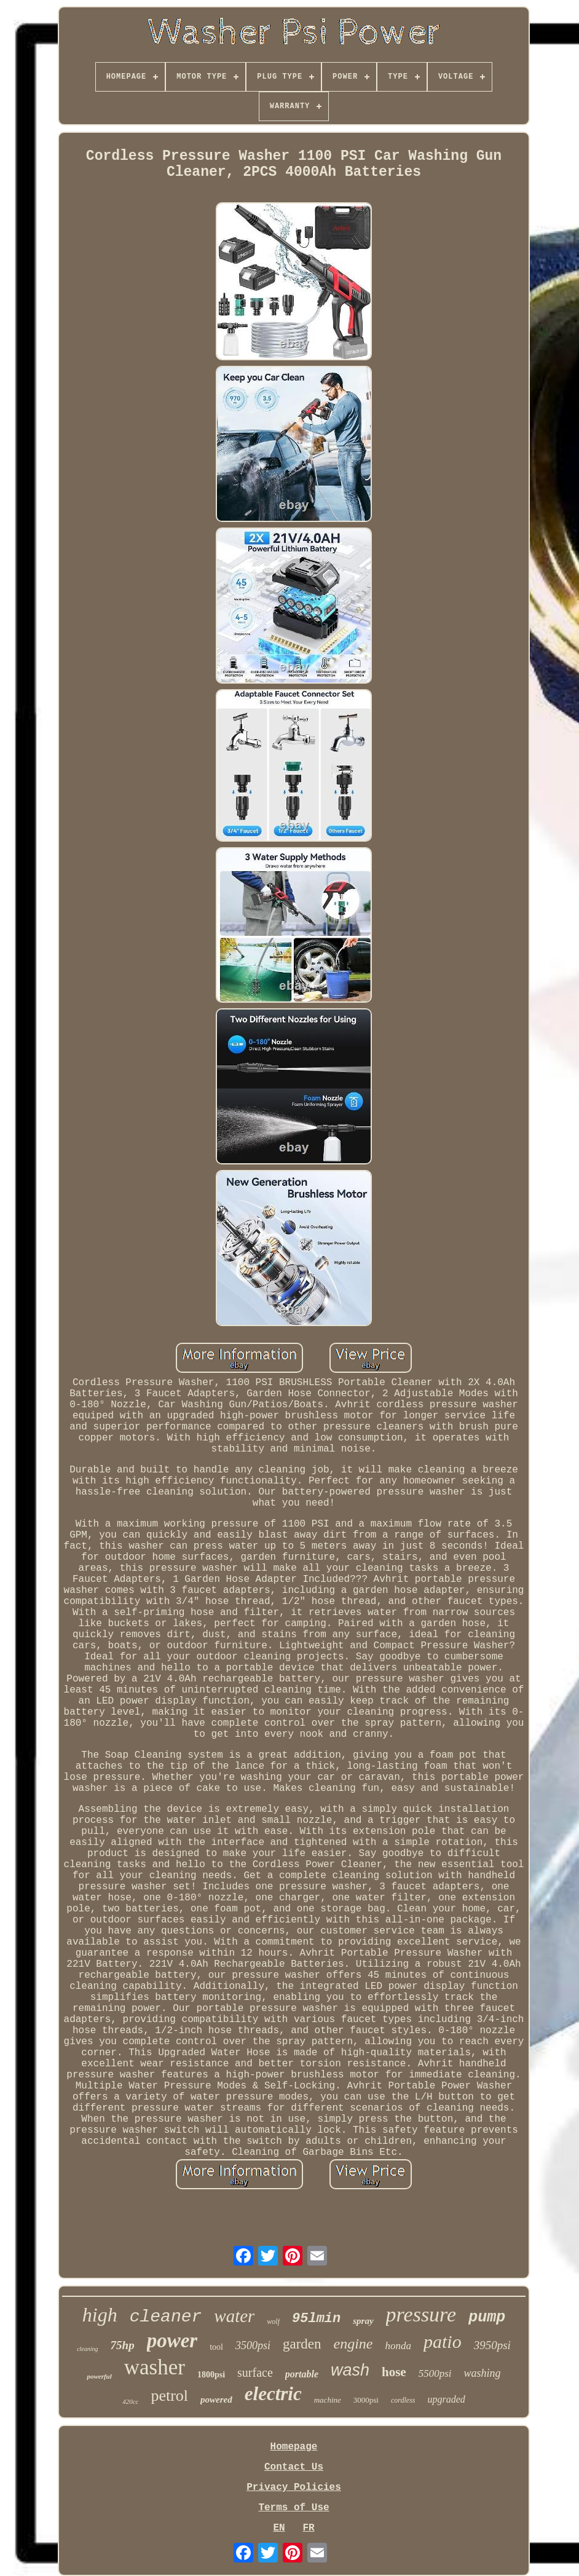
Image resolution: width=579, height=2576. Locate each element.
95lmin (316, 2318)
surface (255, 2372)
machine (327, 2399)
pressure (421, 2314)
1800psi (211, 2374)
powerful (99, 2376)
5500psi (435, 2373)
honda (398, 2346)
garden (302, 2344)
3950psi (492, 2345)
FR (308, 2528)
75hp (123, 2345)
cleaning (87, 2348)
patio (442, 2341)
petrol (169, 2395)
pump (486, 2317)
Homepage (294, 2446)
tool (216, 2347)
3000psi (366, 2399)
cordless (403, 2400)
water (234, 2316)
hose (394, 2372)
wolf (273, 2321)
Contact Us (293, 2467)
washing (482, 2373)
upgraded (446, 2399)
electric (273, 2393)
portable (301, 2374)
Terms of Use (293, 2507)
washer (154, 2367)
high (99, 2315)
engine (353, 2344)
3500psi (252, 2345)
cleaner (166, 2316)
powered (216, 2399)
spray (363, 2321)
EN (279, 2528)
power (172, 2340)
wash (350, 2370)
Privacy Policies (293, 2487)
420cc (130, 2401)
